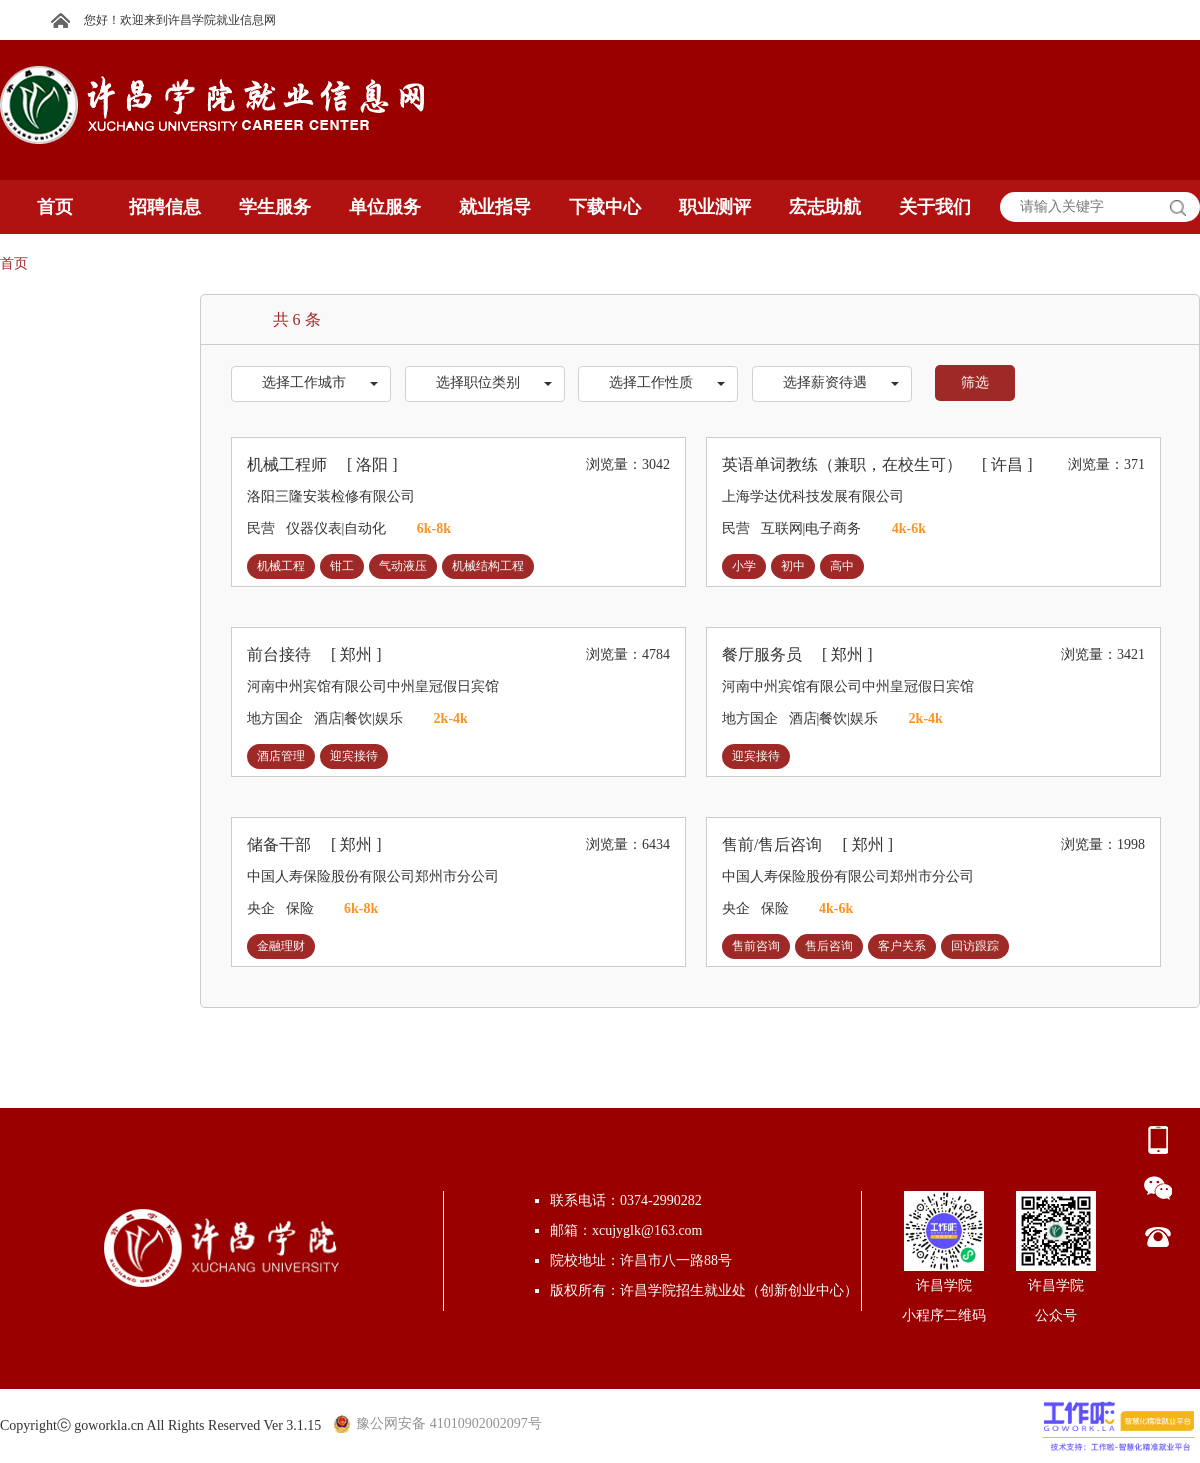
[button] (311, 384)
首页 (14, 263)
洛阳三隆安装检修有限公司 (331, 496)
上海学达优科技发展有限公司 (813, 496)
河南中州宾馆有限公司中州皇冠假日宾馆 (373, 686)
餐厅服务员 (797, 654)
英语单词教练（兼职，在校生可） (877, 464)
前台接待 (314, 654)
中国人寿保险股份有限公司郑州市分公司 (373, 876)
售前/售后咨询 (807, 844)
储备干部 (314, 844)
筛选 (975, 382)
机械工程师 (322, 464)
